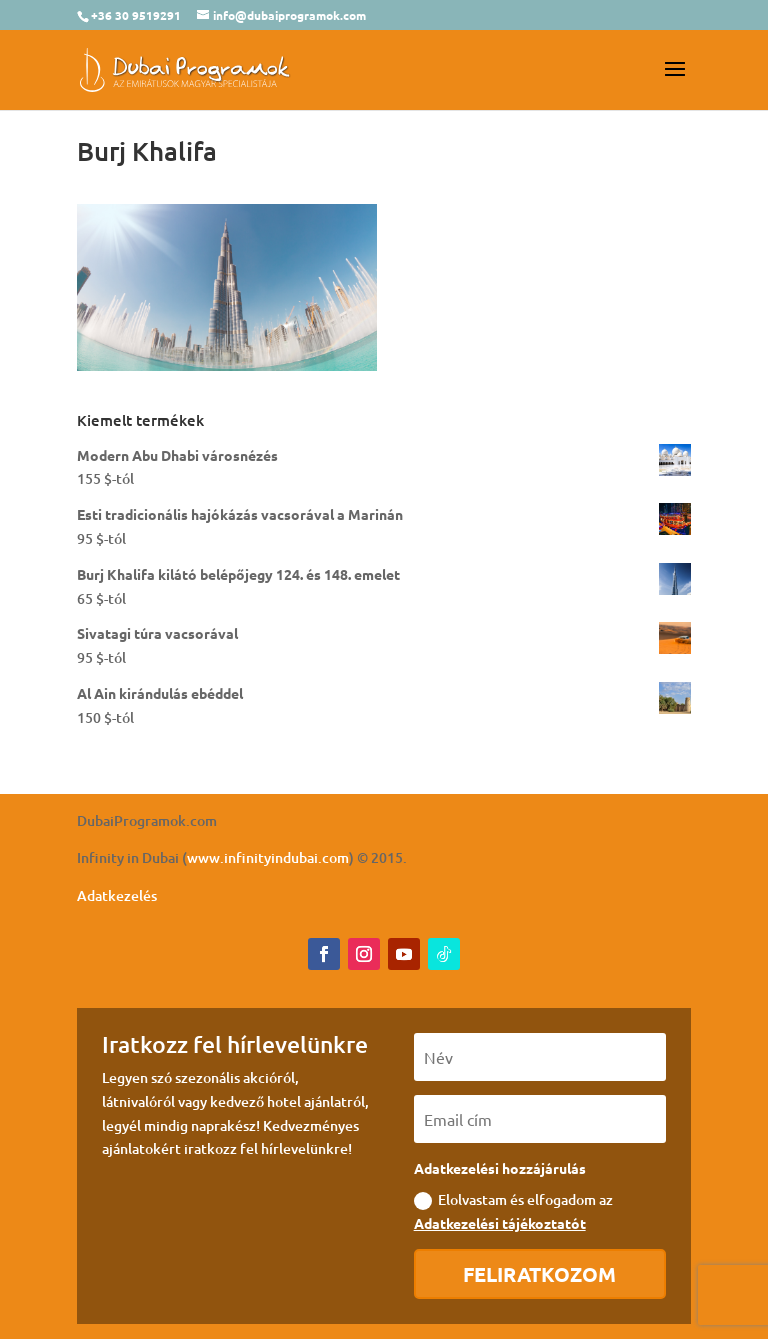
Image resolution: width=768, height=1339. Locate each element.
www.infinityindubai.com (268, 857)
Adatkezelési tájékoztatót (500, 1223)
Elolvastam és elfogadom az (513, 1211)
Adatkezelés (117, 895)
